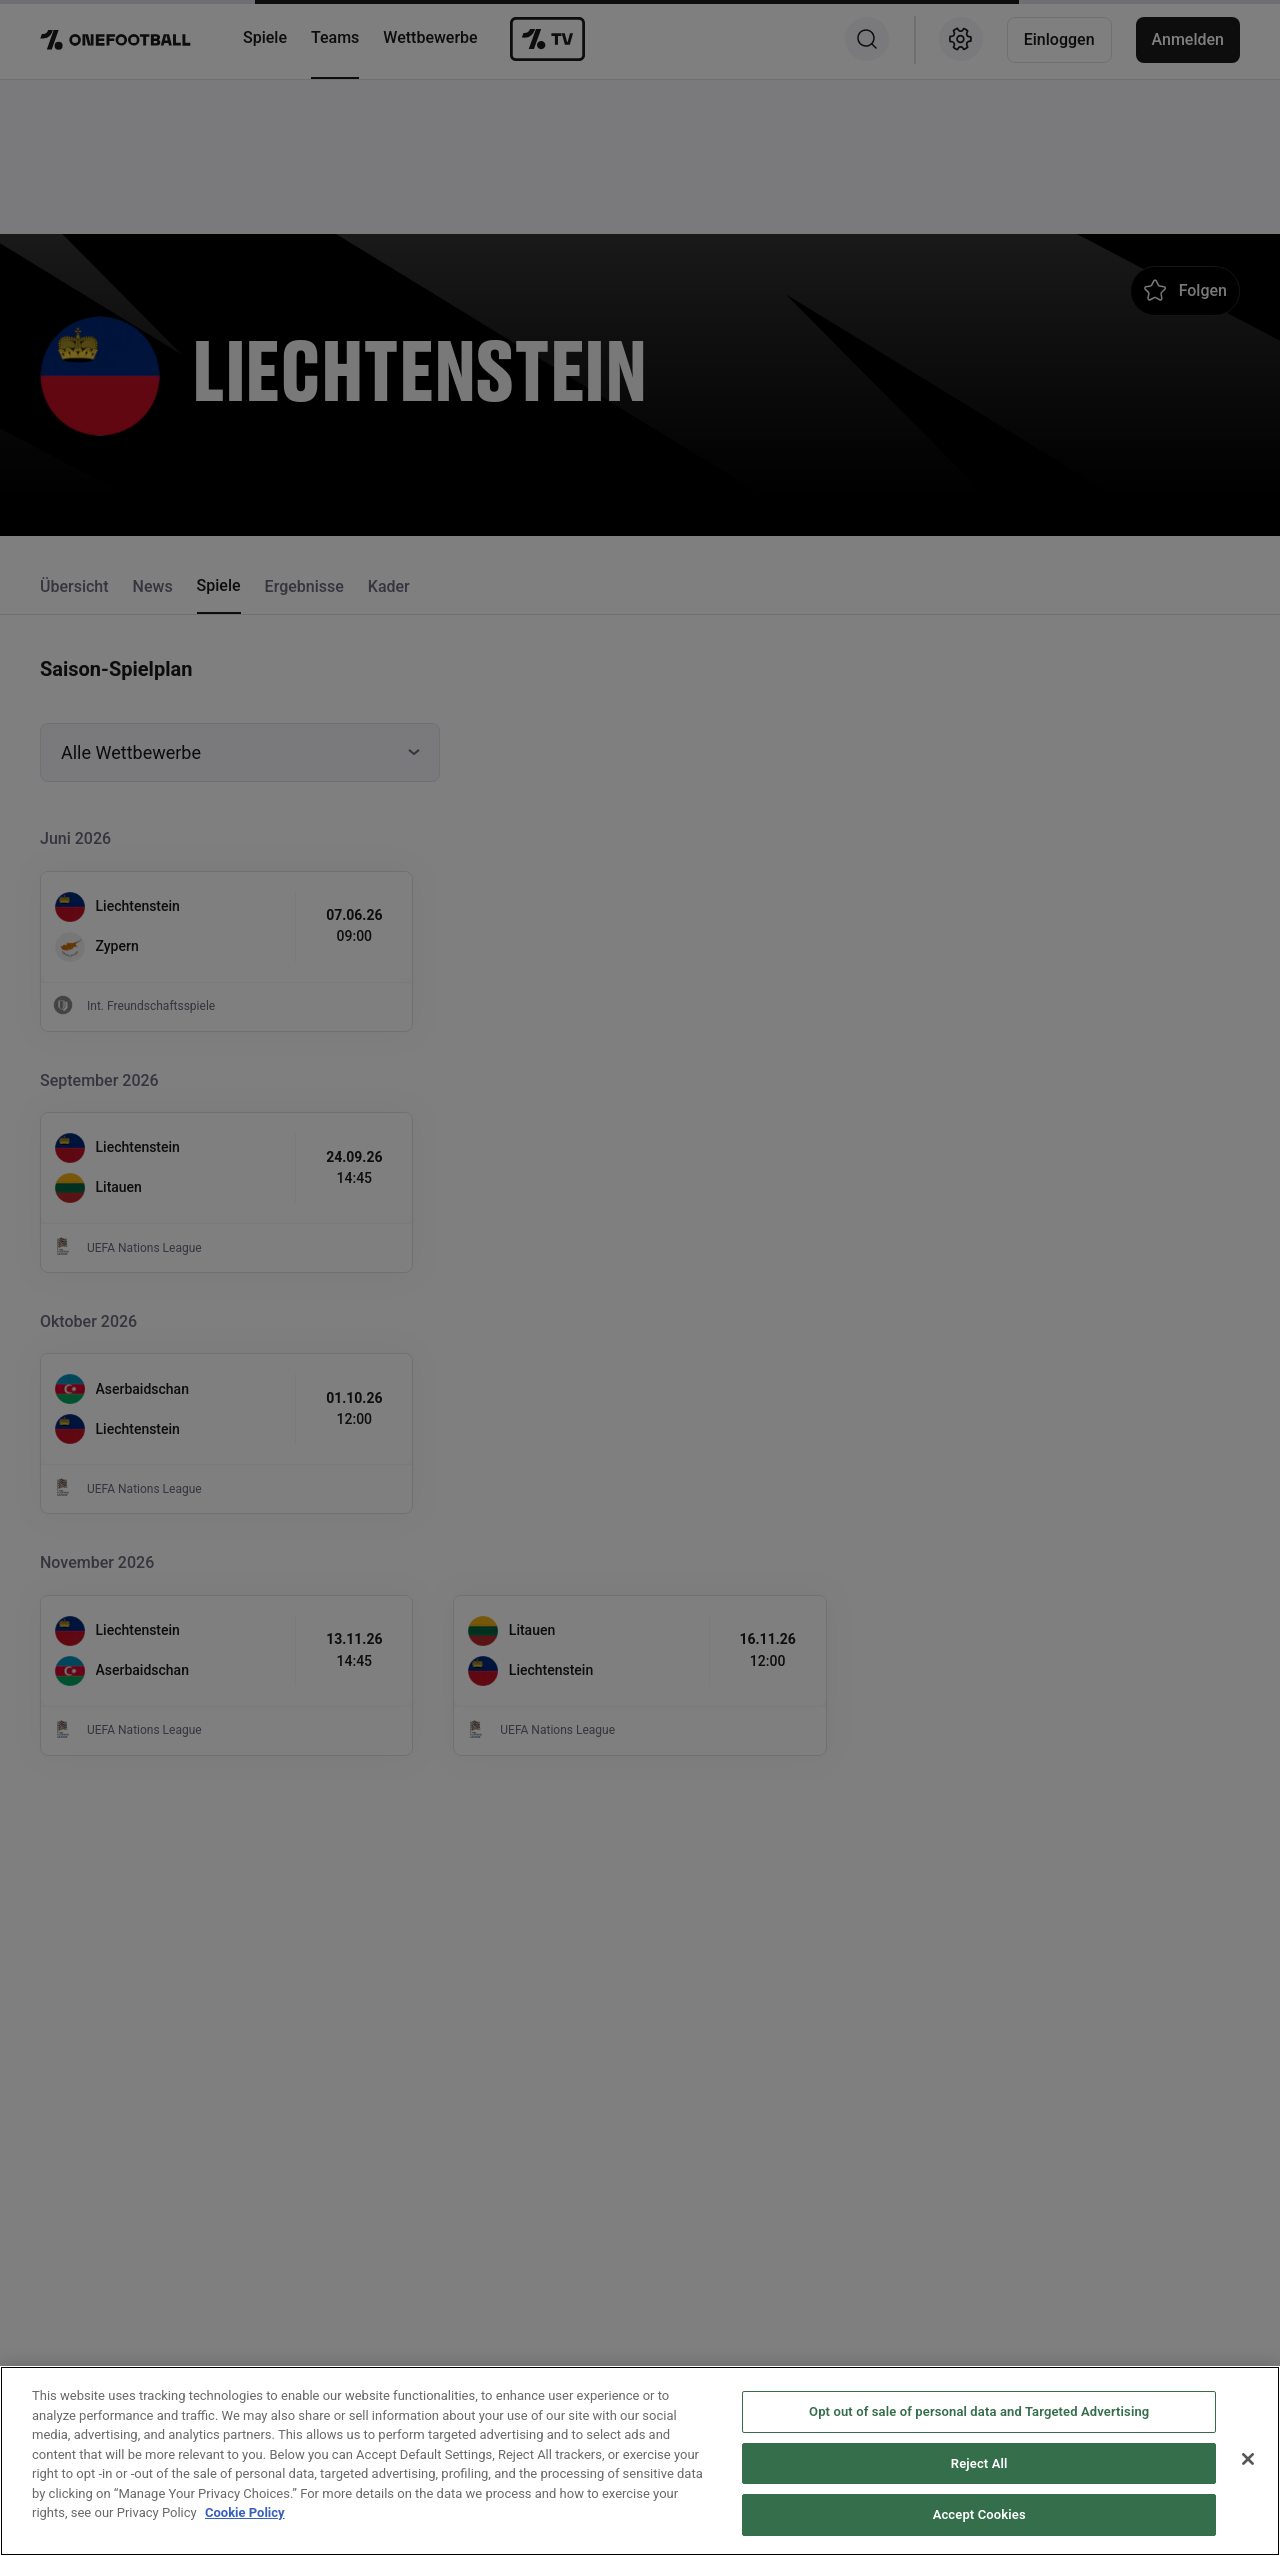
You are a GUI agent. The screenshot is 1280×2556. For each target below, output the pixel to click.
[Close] (1248, 2508)
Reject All (979, 2511)
